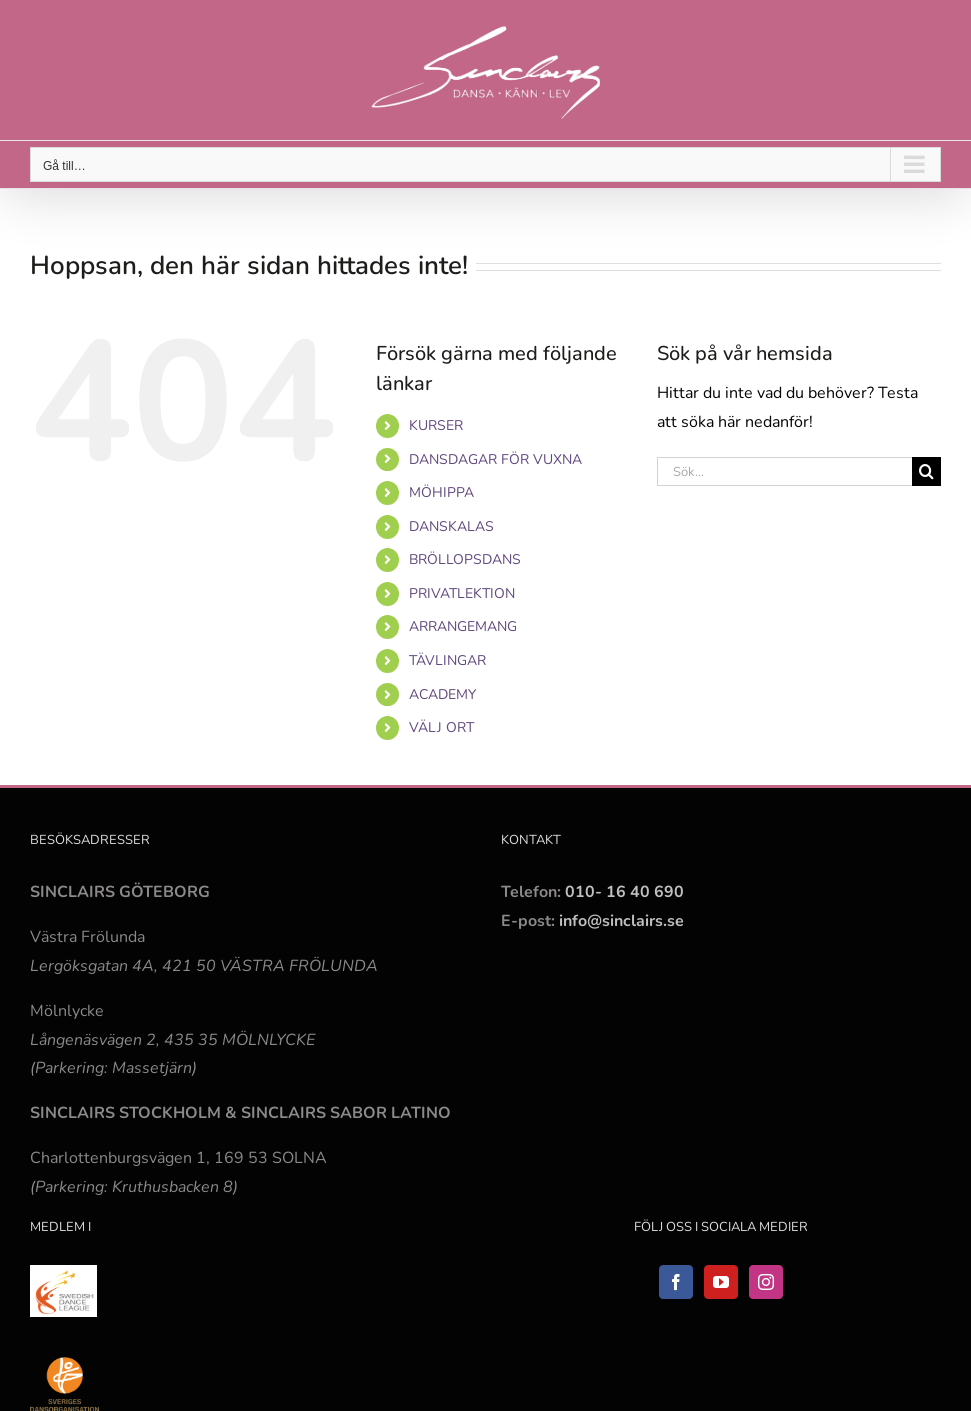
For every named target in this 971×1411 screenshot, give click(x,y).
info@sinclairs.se (619, 921)
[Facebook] (676, 1282)
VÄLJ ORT (441, 727)
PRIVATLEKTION (462, 593)
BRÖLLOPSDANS (465, 559)
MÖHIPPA (441, 492)
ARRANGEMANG (463, 626)
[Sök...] (784, 471)
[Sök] (926, 471)
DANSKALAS (451, 526)
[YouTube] (721, 1282)
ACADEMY (442, 694)
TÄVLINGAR (447, 660)
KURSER (436, 425)
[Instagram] (766, 1282)
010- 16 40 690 (624, 892)
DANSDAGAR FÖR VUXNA (495, 459)
